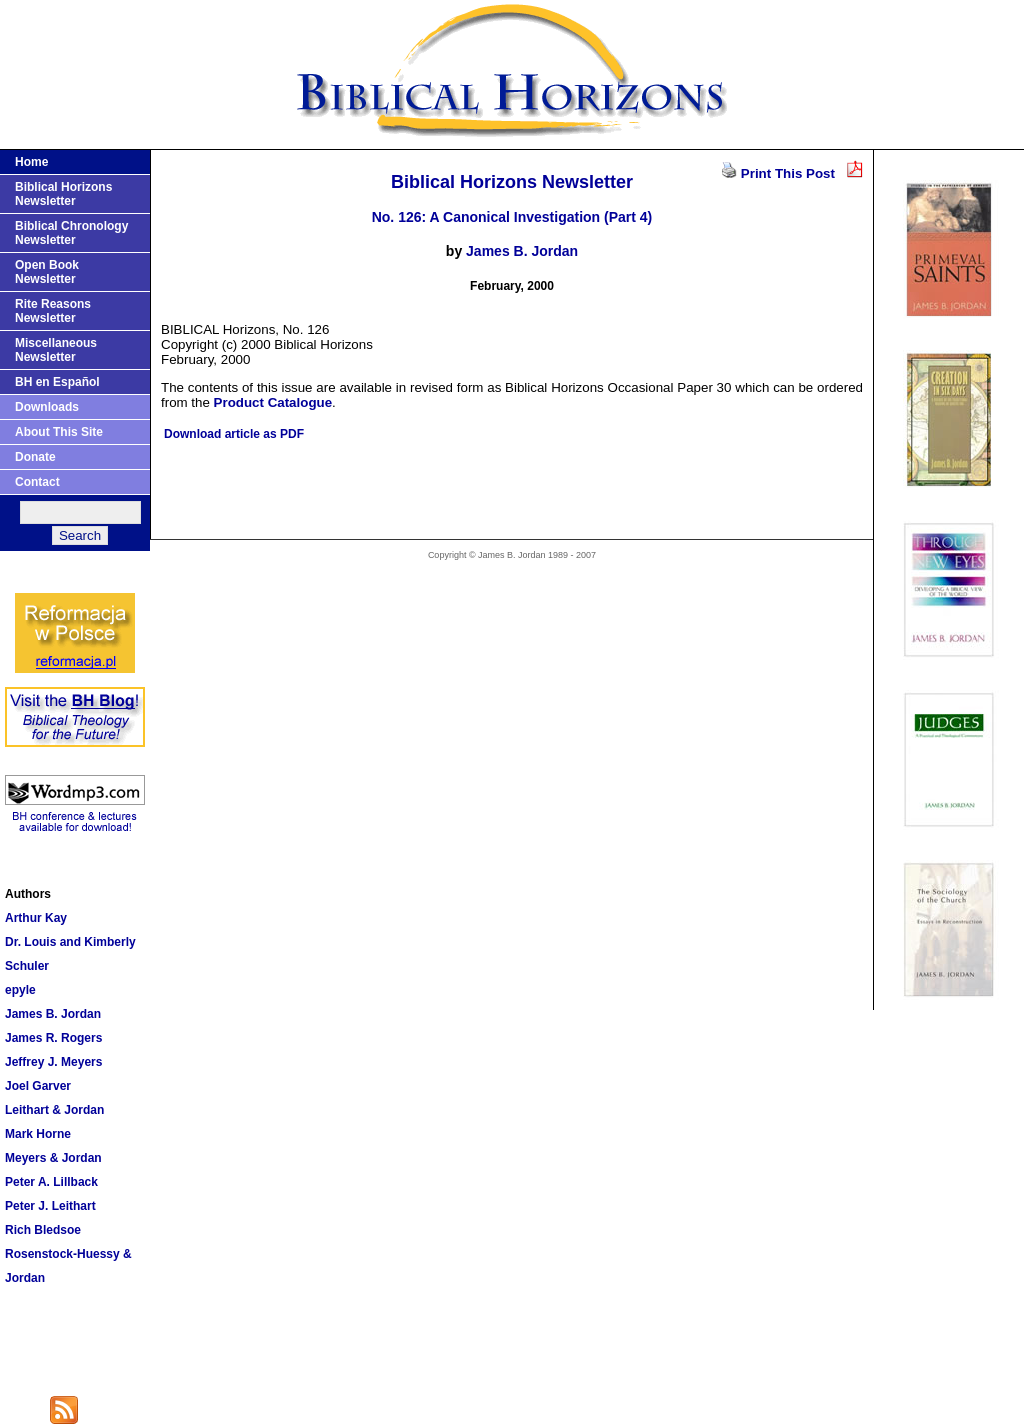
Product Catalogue (273, 402)
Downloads (47, 407)
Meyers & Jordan (53, 1158)
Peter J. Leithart (50, 1206)
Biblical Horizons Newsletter (63, 194)
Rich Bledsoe (43, 1230)
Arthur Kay (36, 918)
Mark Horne (38, 1134)
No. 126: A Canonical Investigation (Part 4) (512, 217)
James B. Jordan (53, 1014)
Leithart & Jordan (54, 1110)
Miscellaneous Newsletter (56, 350)
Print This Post (788, 173)
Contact (37, 482)
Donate (35, 457)
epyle (20, 990)
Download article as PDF (234, 434)
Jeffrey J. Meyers (53, 1062)
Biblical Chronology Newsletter (71, 233)
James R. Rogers (53, 1038)
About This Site (59, 432)
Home (31, 162)
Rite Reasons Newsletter (53, 311)
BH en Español (57, 382)
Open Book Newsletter (47, 272)
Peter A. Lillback (51, 1182)
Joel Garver (38, 1086)
